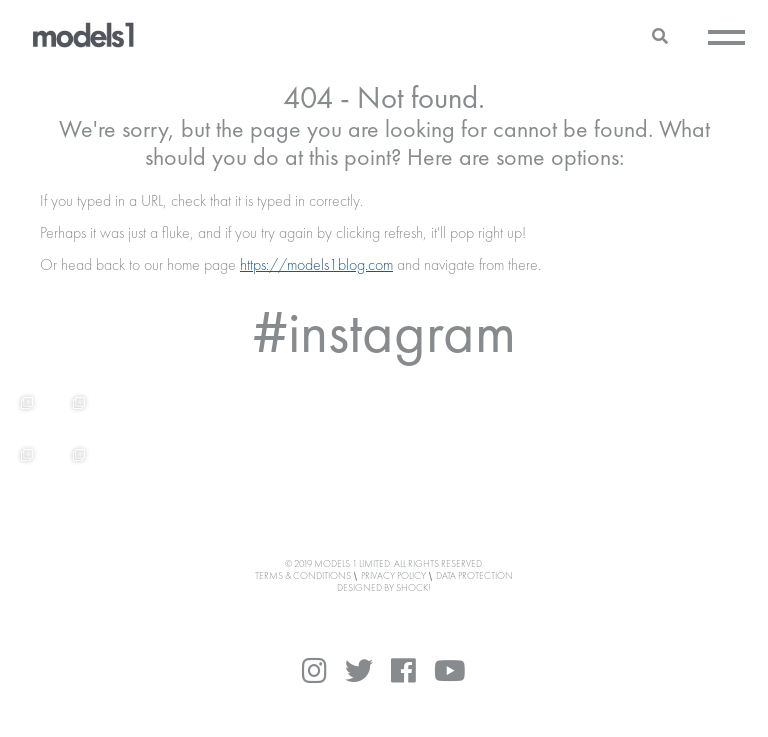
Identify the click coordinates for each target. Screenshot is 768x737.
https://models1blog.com (316, 266)
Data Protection (474, 576)
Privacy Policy (393, 576)
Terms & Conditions (303, 576)
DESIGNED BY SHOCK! (384, 588)
